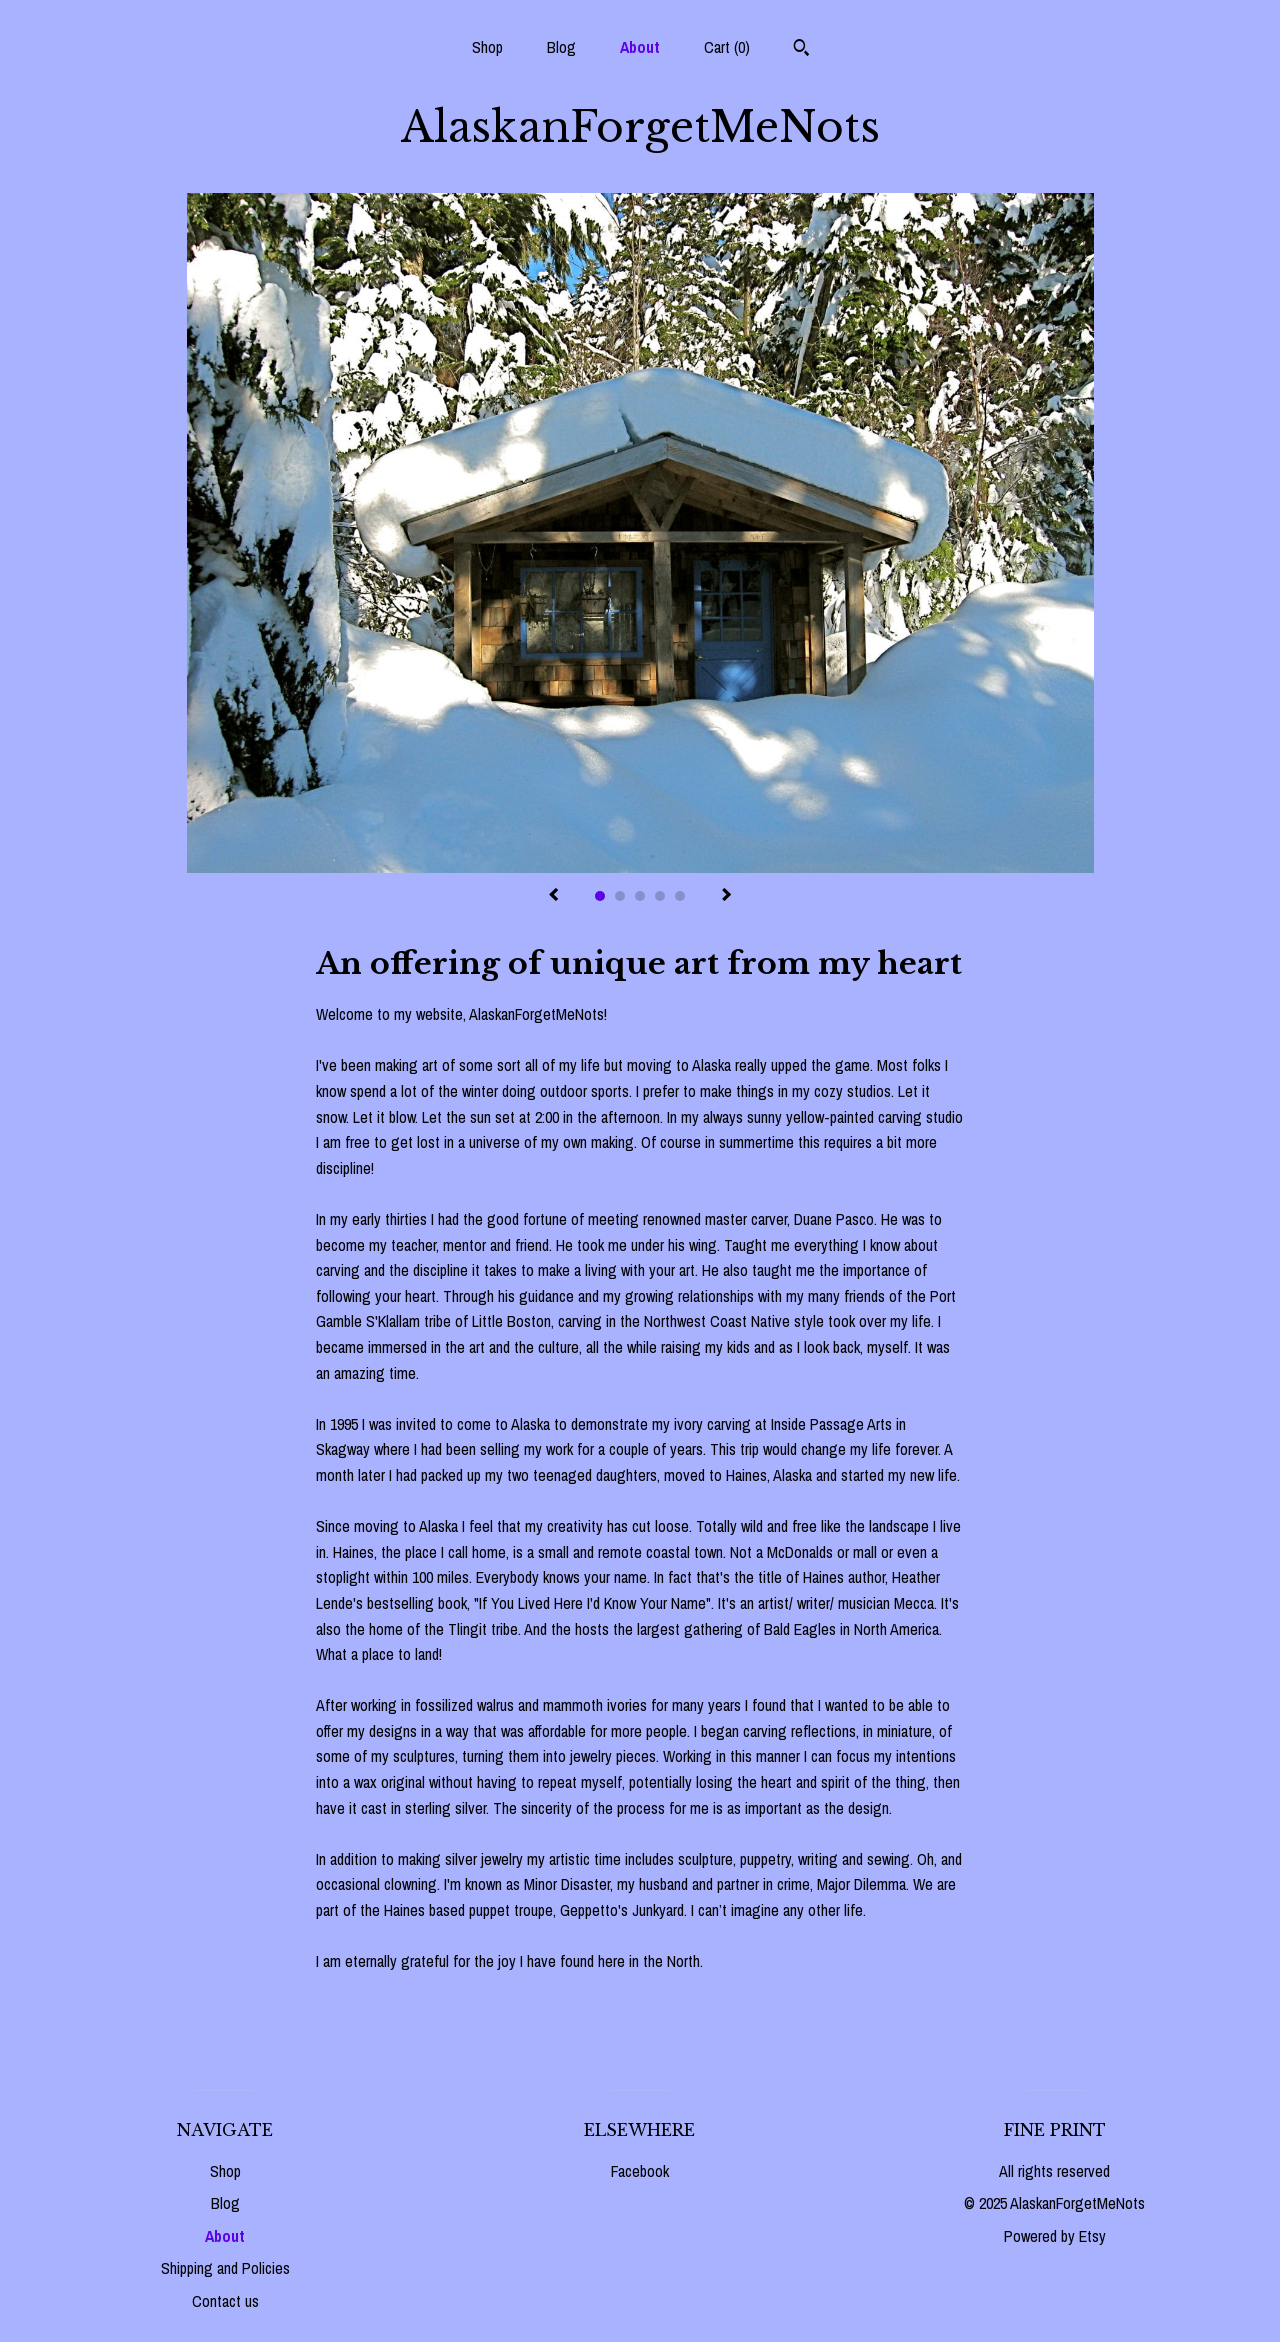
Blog (561, 47)
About (640, 47)
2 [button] (620, 896)
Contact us (225, 2301)
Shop (487, 47)
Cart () (727, 47)
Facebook (640, 2171)
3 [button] (640, 896)
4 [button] (660, 896)
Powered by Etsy (1055, 2236)
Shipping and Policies (225, 2268)
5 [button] (680, 896)
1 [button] (600, 896)
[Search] (801, 50)
